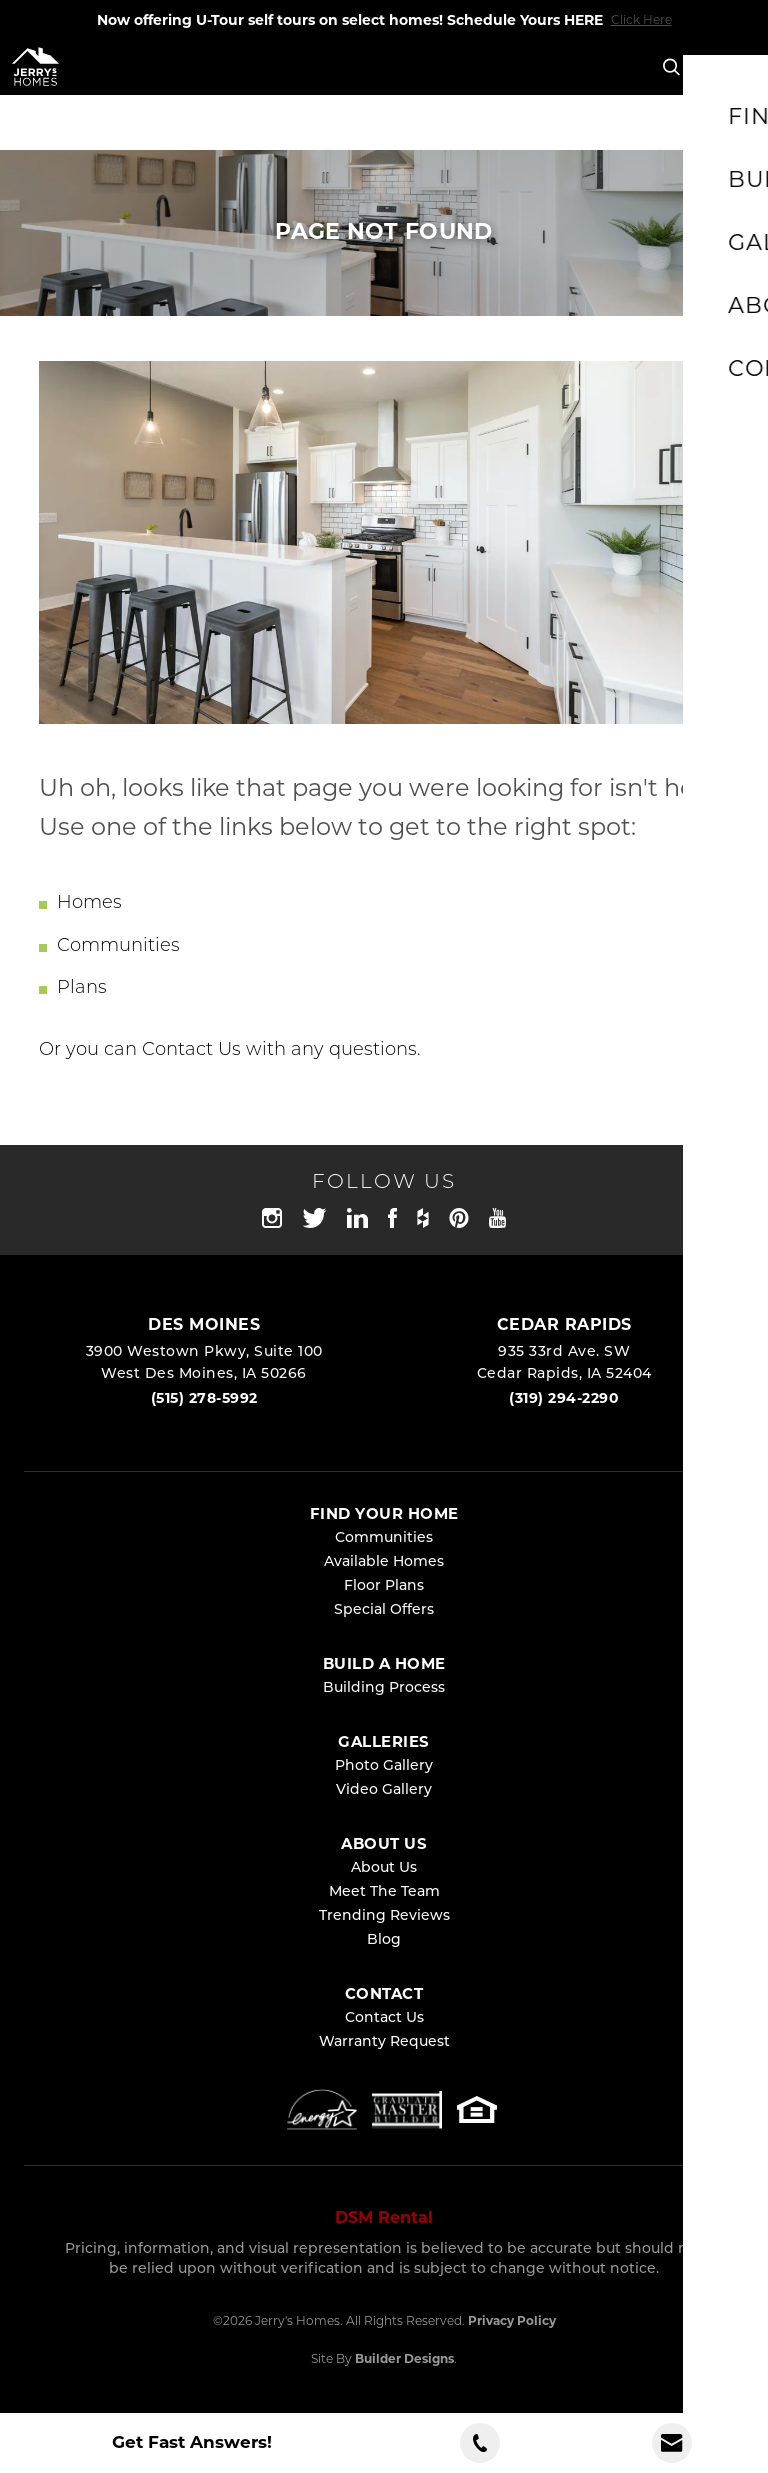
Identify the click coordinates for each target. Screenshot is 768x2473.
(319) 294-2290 (564, 1398)
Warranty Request (384, 2042)
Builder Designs (404, 2358)
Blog (384, 1940)
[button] (672, 68)
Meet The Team (384, 1892)
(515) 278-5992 (204, 1398)
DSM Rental (384, 2217)
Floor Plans (384, 1586)
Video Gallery (384, 1790)
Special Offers (384, 1610)
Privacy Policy (512, 2320)
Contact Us (191, 1050)
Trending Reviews (384, 1916)
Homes (89, 903)
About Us (384, 1868)
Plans (82, 988)
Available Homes (384, 1562)
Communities (118, 946)
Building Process (384, 1688)
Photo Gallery (384, 1766)
